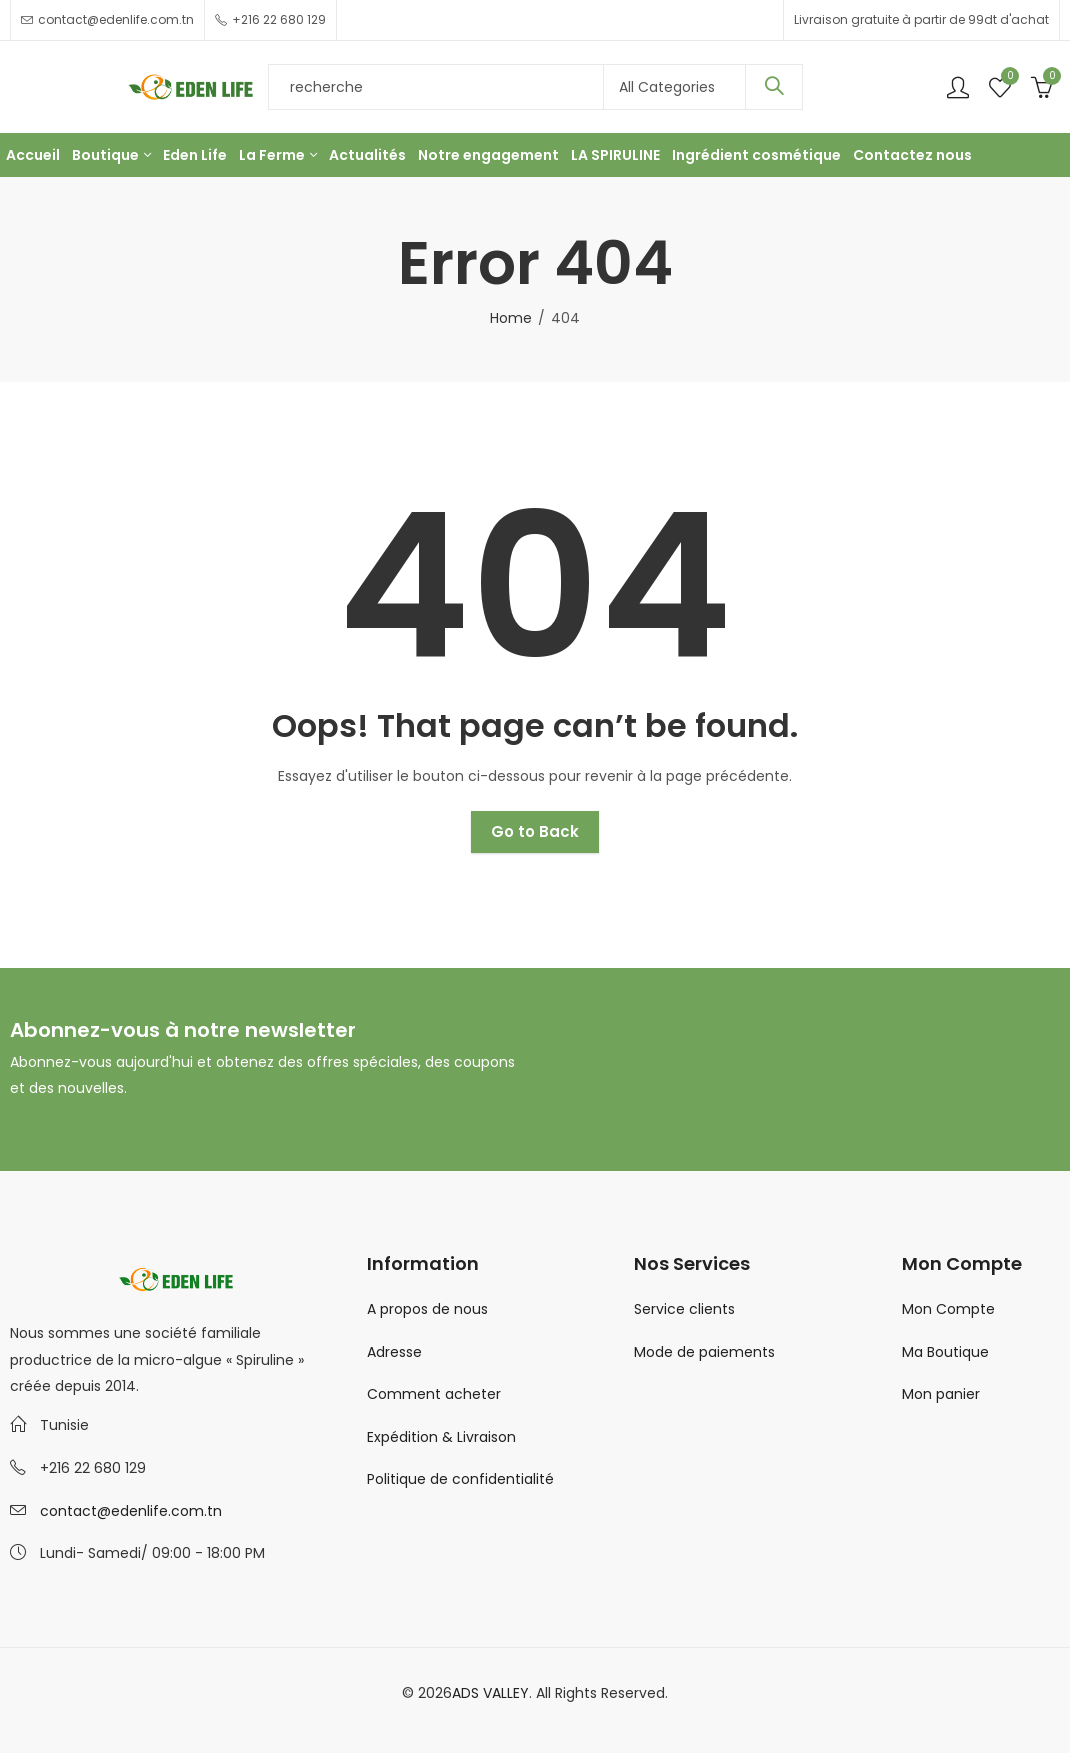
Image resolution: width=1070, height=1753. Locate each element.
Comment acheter (434, 1394)
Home (511, 318)
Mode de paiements (704, 1352)
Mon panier (941, 1394)
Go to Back (535, 831)
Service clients (684, 1309)
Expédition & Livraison (441, 1437)
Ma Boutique (945, 1352)
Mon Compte (948, 1309)
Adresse (394, 1352)
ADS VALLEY (490, 1693)
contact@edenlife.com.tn (131, 1511)
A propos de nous (427, 1309)
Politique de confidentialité (460, 1479)
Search (774, 87)
